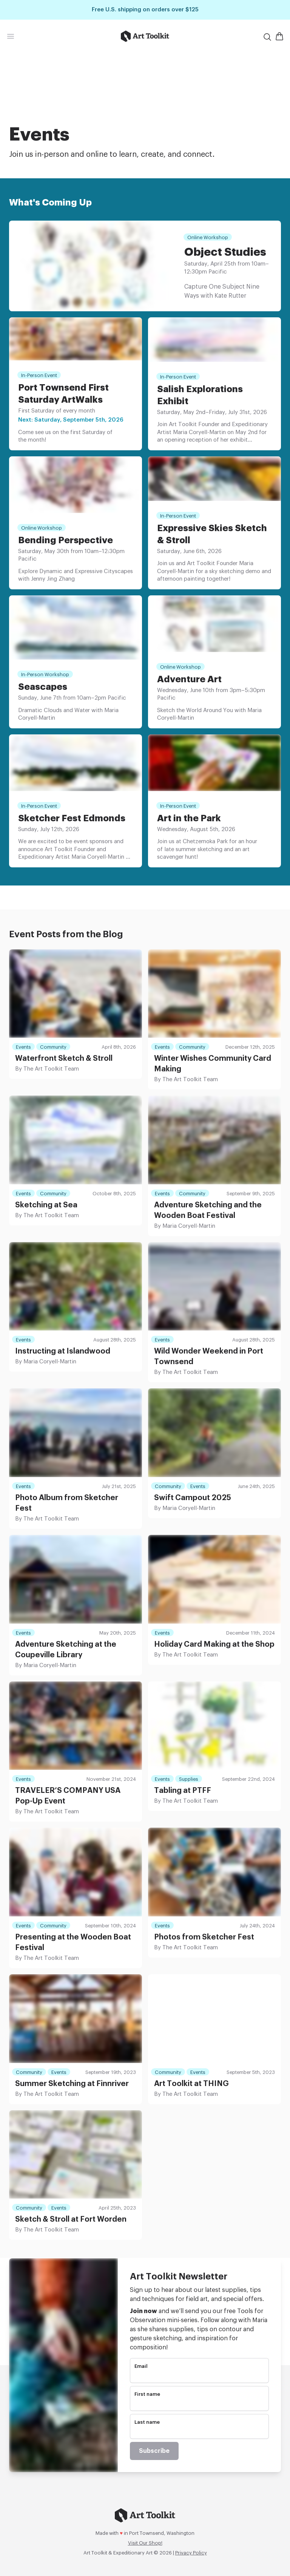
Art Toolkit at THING (191, 2084)
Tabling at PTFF (182, 1790)
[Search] (267, 37)
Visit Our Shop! (145, 2542)
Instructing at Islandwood (62, 1351)
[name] (199, 2404)
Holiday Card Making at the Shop (214, 1644)
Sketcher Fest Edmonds (71, 817)
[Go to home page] (145, 36)
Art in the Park (189, 817)
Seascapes (42, 686)
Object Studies (225, 252)
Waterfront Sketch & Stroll (64, 1058)
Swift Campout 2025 (192, 1498)
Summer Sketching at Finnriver (72, 2084)
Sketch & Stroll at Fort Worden (70, 2219)
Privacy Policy (191, 2552)
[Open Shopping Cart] (279, 36)
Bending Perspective (65, 539)
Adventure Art (189, 678)
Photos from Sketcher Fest (204, 1937)
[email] (199, 2376)
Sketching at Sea (46, 1205)
